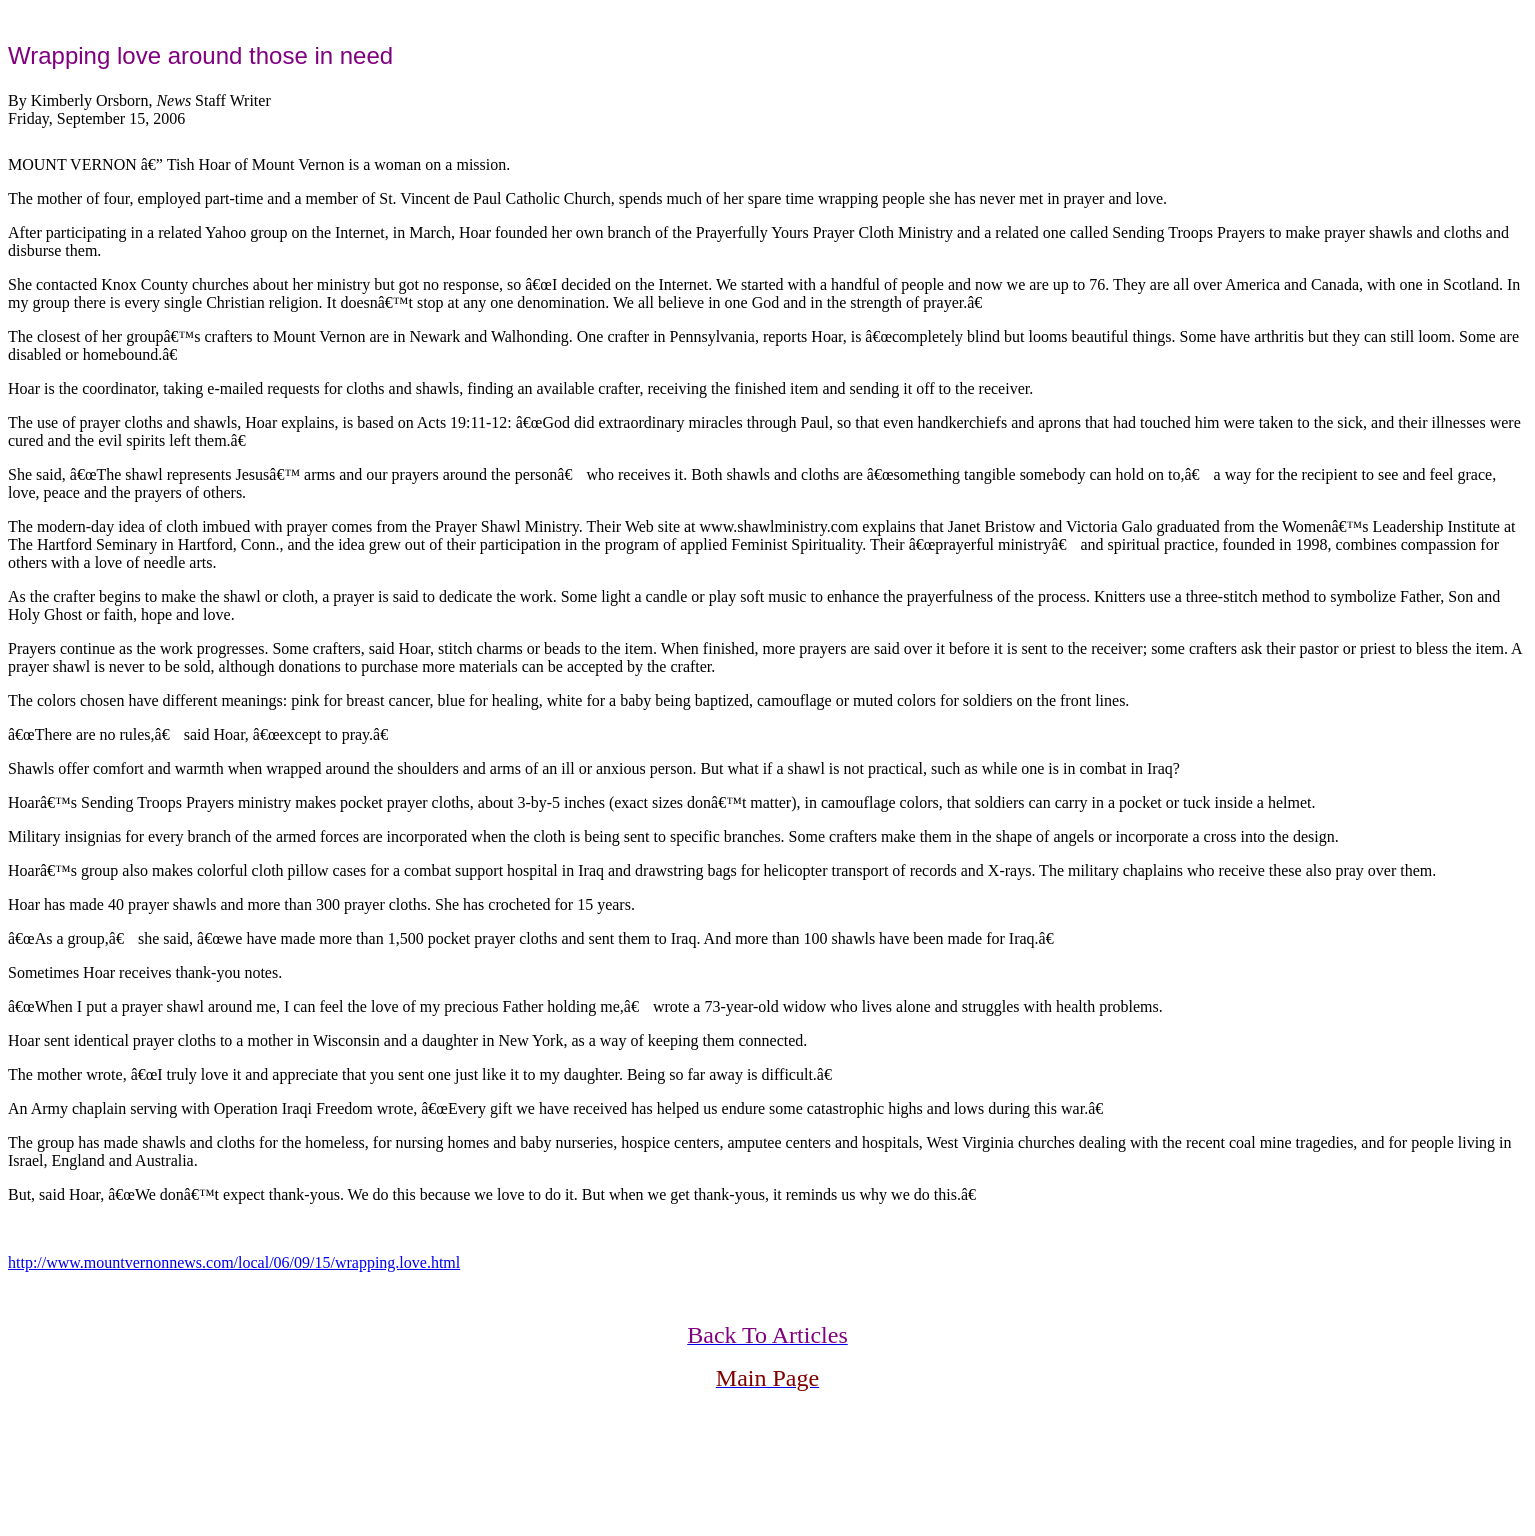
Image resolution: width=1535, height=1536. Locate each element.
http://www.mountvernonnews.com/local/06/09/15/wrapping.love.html (234, 1262)
